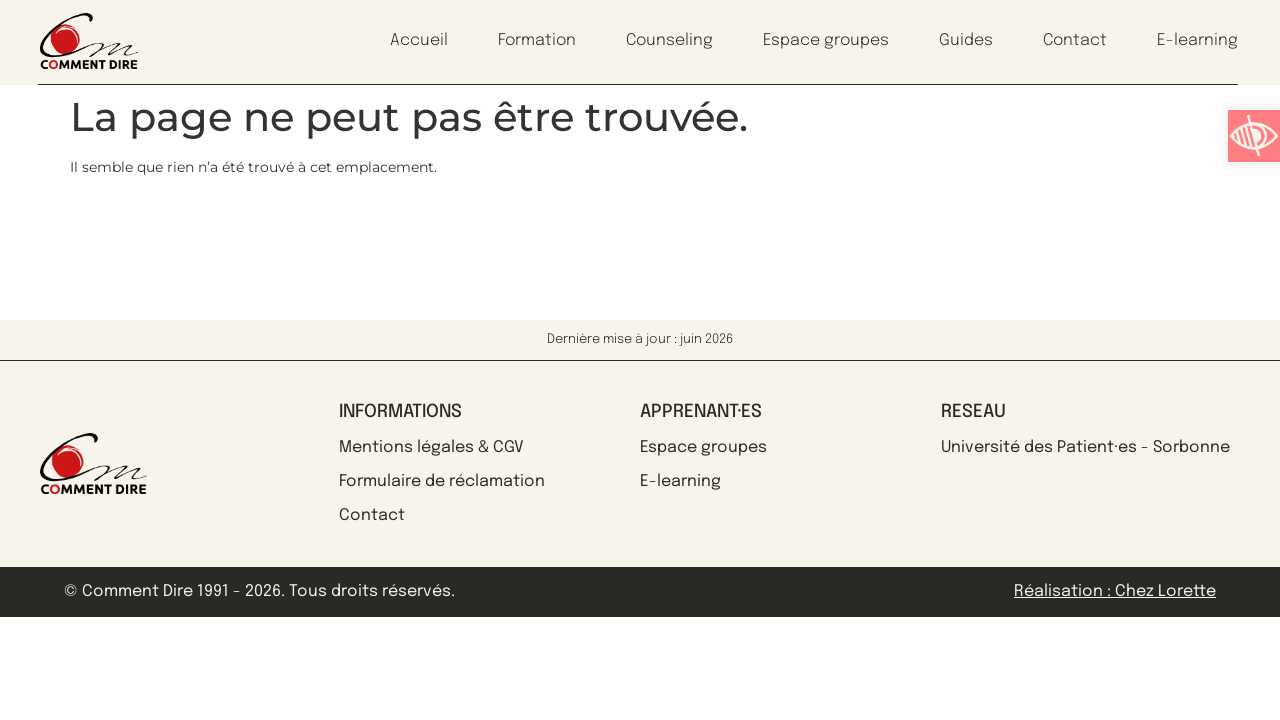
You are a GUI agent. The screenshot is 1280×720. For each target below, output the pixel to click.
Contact (1075, 40)
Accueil (419, 40)
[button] (1254, 136)
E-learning (1197, 40)
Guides (966, 40)
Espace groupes (826, 40)
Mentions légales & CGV (431, 447)
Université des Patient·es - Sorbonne (1085, 447)
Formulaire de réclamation (442, 481)
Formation (537, 40)
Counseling (669, 40)
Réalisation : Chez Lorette (1115, 591)
